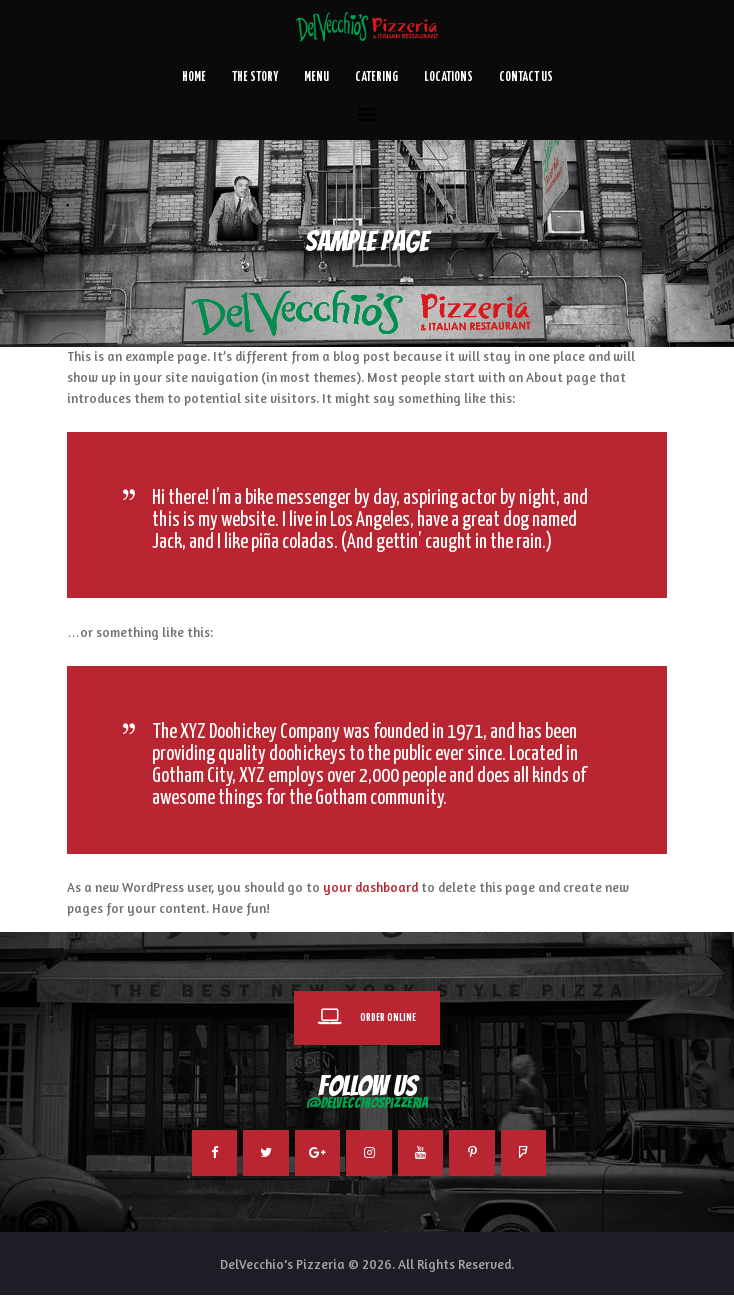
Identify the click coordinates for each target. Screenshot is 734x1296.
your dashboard (370, 887)
